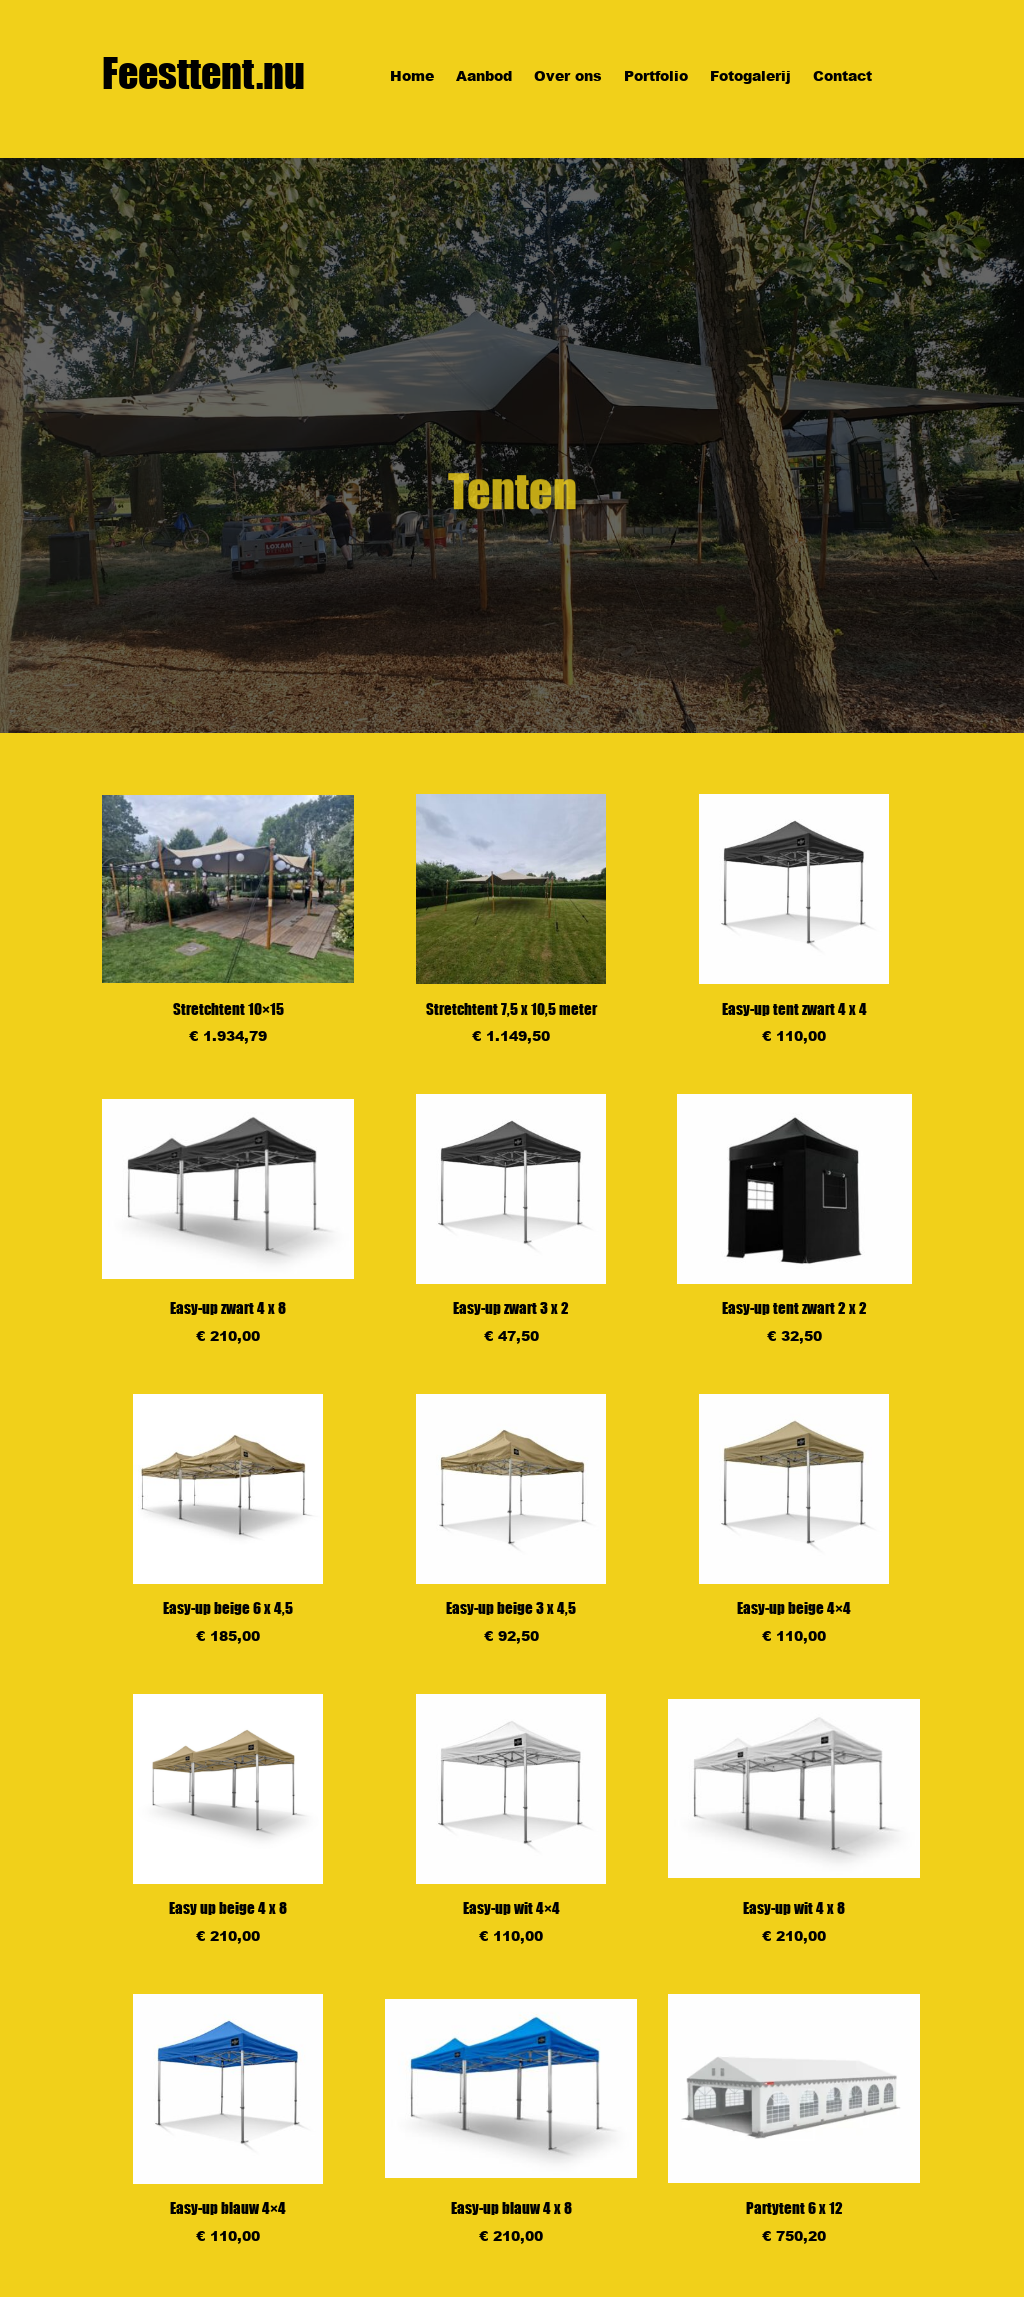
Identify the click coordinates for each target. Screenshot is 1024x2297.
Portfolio (656, 77)
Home (412, 77)
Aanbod (484, 77)
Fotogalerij (750, 77)
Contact (842, 77)
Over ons (568, 77)
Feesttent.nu (203, 73)
